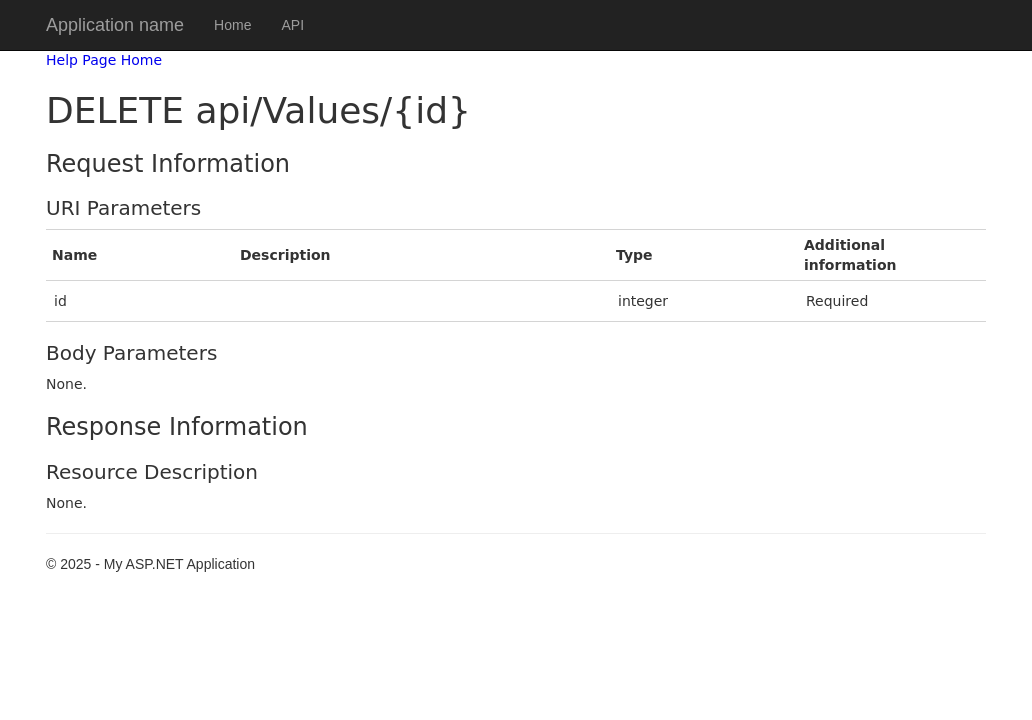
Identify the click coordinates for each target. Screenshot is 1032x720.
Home (232, 25)
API (292, 25)
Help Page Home (104, 60)
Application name (115, 25)
